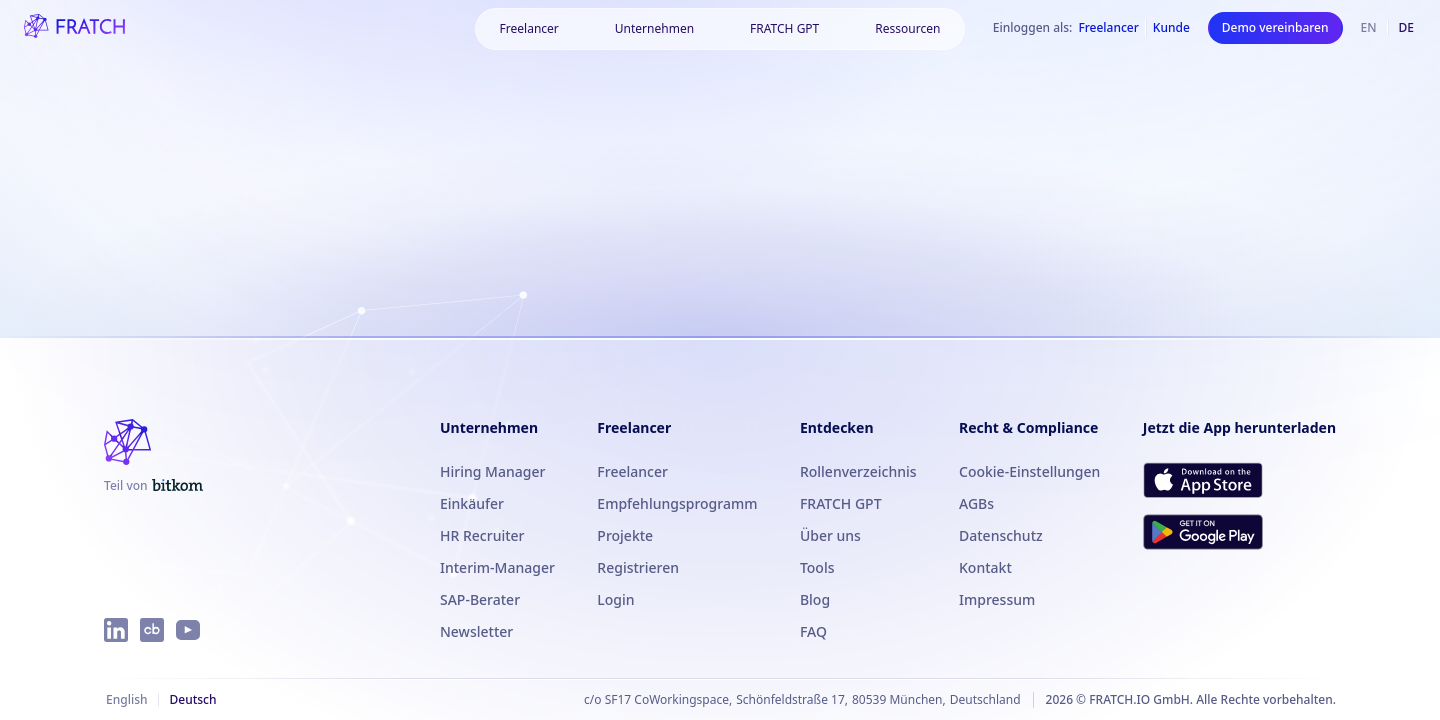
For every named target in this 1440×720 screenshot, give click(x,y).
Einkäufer (472, 503)
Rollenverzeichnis (858, 471)
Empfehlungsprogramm (677, 503)
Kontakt (985, 567)
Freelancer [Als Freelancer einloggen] (1108, 28)
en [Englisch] (1369, 27)
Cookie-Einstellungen (1029, 471)
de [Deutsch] (1406, 27)
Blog (815, 599)
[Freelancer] (529, 29)
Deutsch (192, 699)
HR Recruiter (482, 535)
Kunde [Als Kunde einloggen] (1171, 28)
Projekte (625, 535)
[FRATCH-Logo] (74, 28)
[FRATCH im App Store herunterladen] (1203, 480)
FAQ (813, 631)
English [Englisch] (126, 699)
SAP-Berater (480, 599)
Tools (817, 567)
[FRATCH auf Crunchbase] (152, 630)
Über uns (830, 535)
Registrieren (638, 567)
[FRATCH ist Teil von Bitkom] (153, 486)
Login (615, 599)
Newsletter (476, 631)
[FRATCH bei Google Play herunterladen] (1203, 532)
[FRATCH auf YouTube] (188, 630)
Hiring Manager (492, 471)
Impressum (997, 599)
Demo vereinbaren (1275, 27)
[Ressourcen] (907, 29)
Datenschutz (1001, 535)
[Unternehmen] (654, 29)
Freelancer (632, 471)
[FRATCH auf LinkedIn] (116, 630)
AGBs (976, 503)
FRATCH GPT (784, 28)
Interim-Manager (497, 567)
